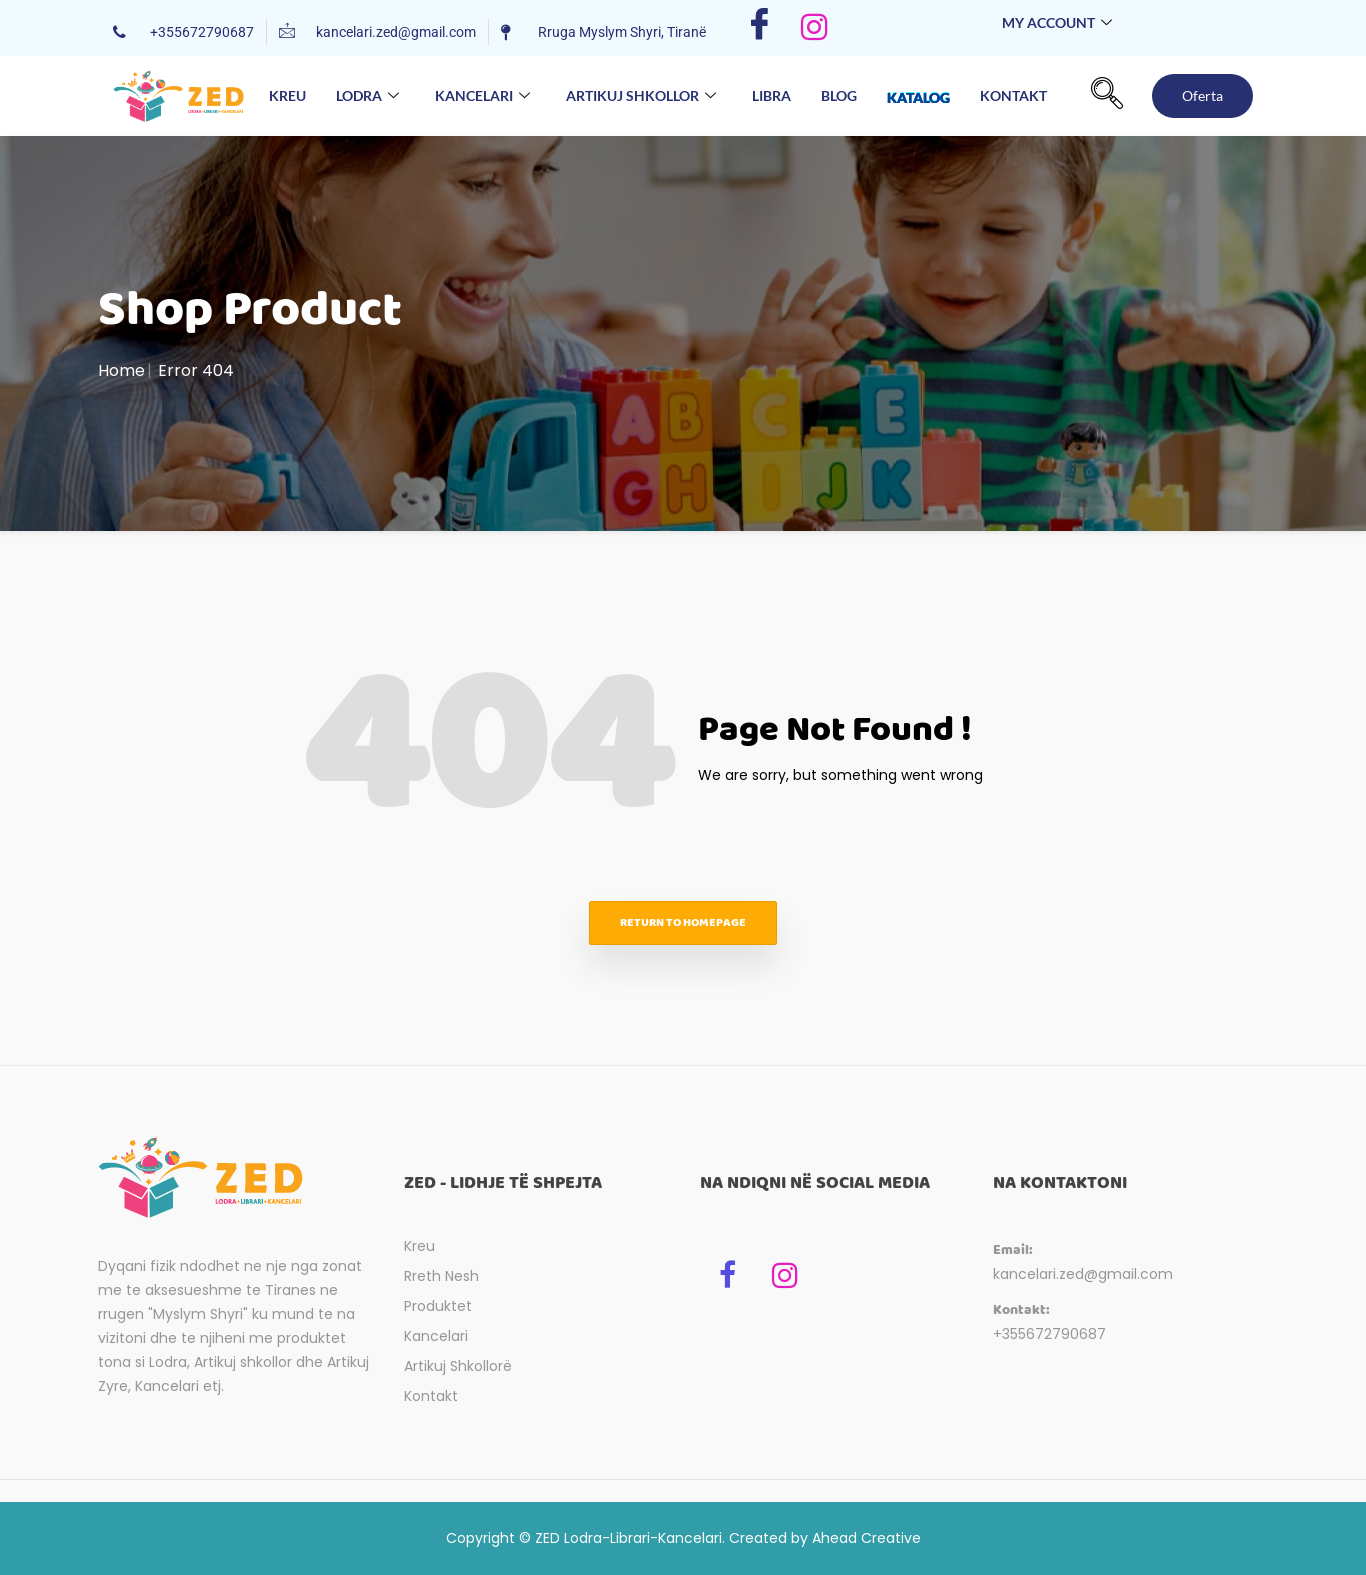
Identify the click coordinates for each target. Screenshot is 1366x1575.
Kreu (287, 95)
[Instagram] (814, 28)
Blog (839, 95)
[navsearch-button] (1107, 96)
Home (121, 370)
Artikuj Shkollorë (458, 1366)
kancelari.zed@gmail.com (1083, 1274)
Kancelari (482, 96)
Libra (771, 95)
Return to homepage (683, 922)
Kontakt (1013, 95)
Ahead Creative (866, 1538)
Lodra (367, 96)
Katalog (918, 91)
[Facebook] (759, 28)
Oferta (1202, 95)
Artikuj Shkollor (641, 96)
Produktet (438, 1306)
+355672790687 (1049, 1334)
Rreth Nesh (441, 1276)
